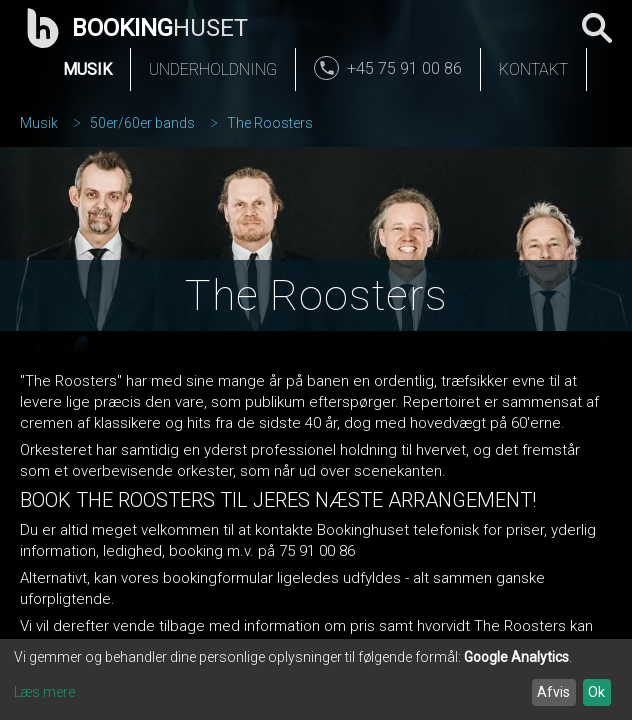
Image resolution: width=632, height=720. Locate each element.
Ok (596, 692)
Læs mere (44, 692)
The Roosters (270, 123)
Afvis (553, 692)
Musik (87, 69)
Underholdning (213, 69)
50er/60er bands (142, 123)
